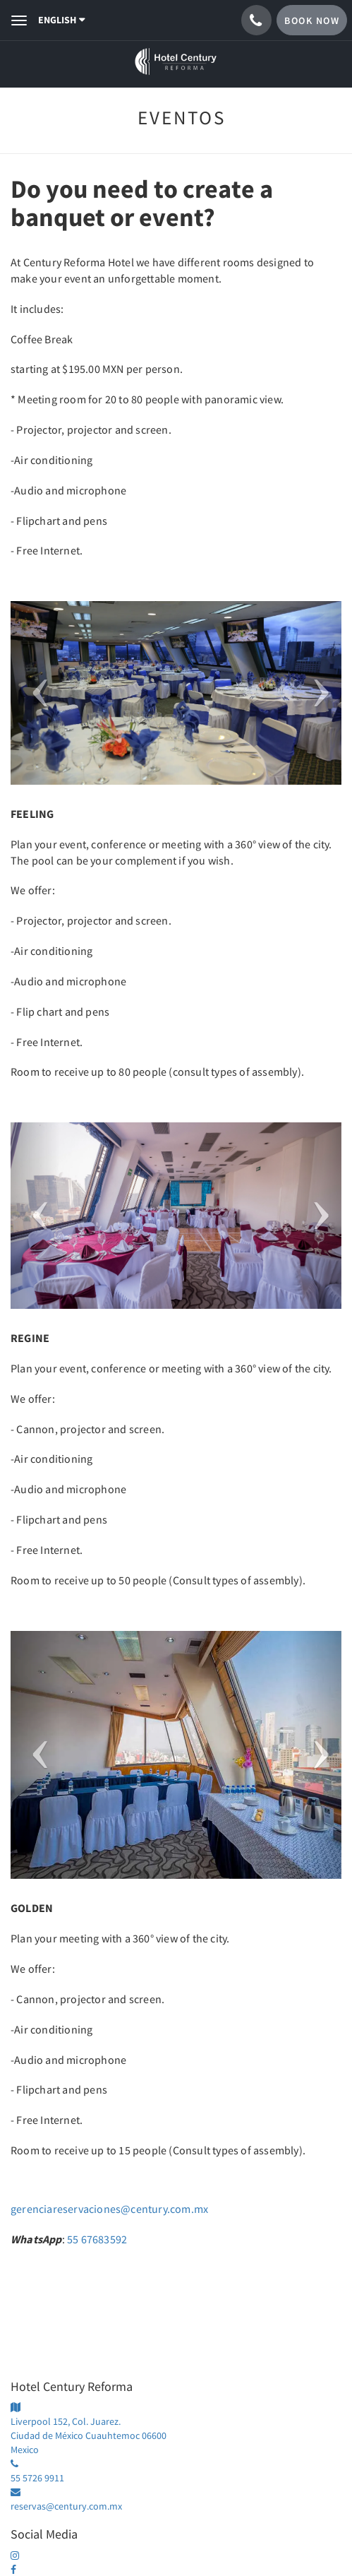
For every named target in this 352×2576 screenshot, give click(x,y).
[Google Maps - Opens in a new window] (176, 2429)
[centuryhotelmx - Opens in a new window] (20, 2555)
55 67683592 (97, 2239)
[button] (35, 693)
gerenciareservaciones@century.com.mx (109, 2209)
